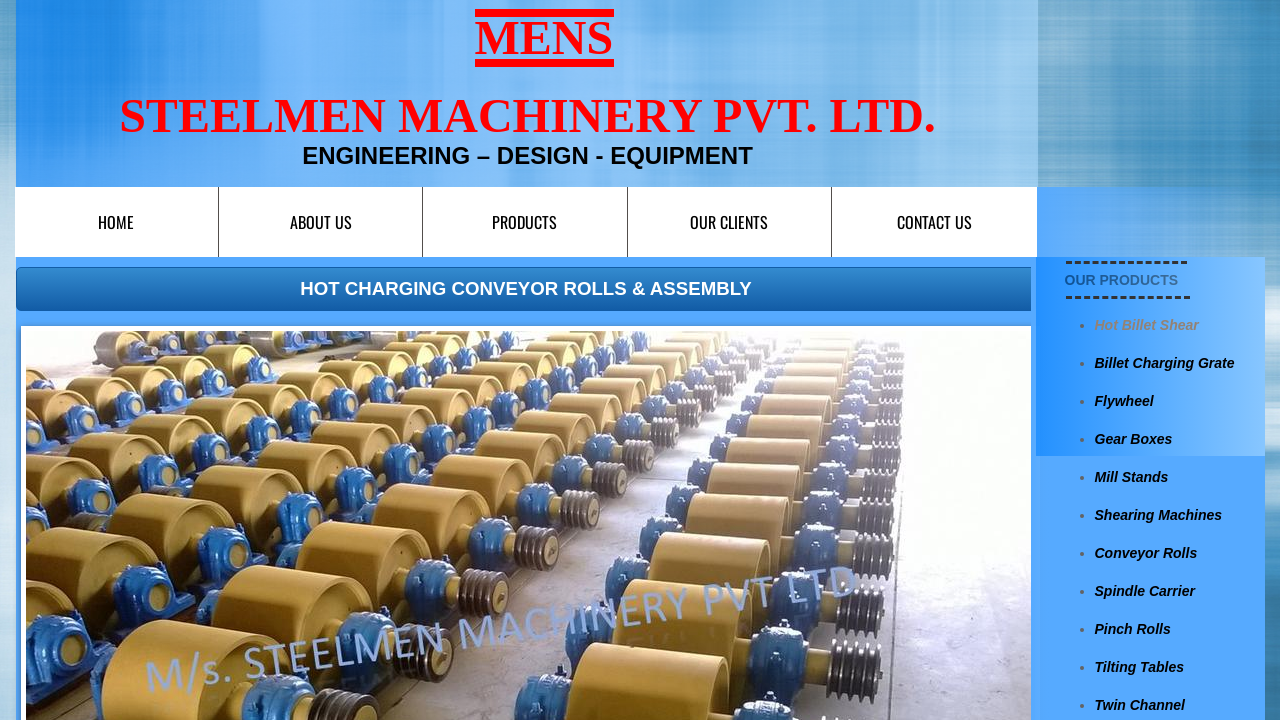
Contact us (934, 222)
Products (524, 222)
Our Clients (729, 222)
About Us (321, 222)
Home (116, 222)
